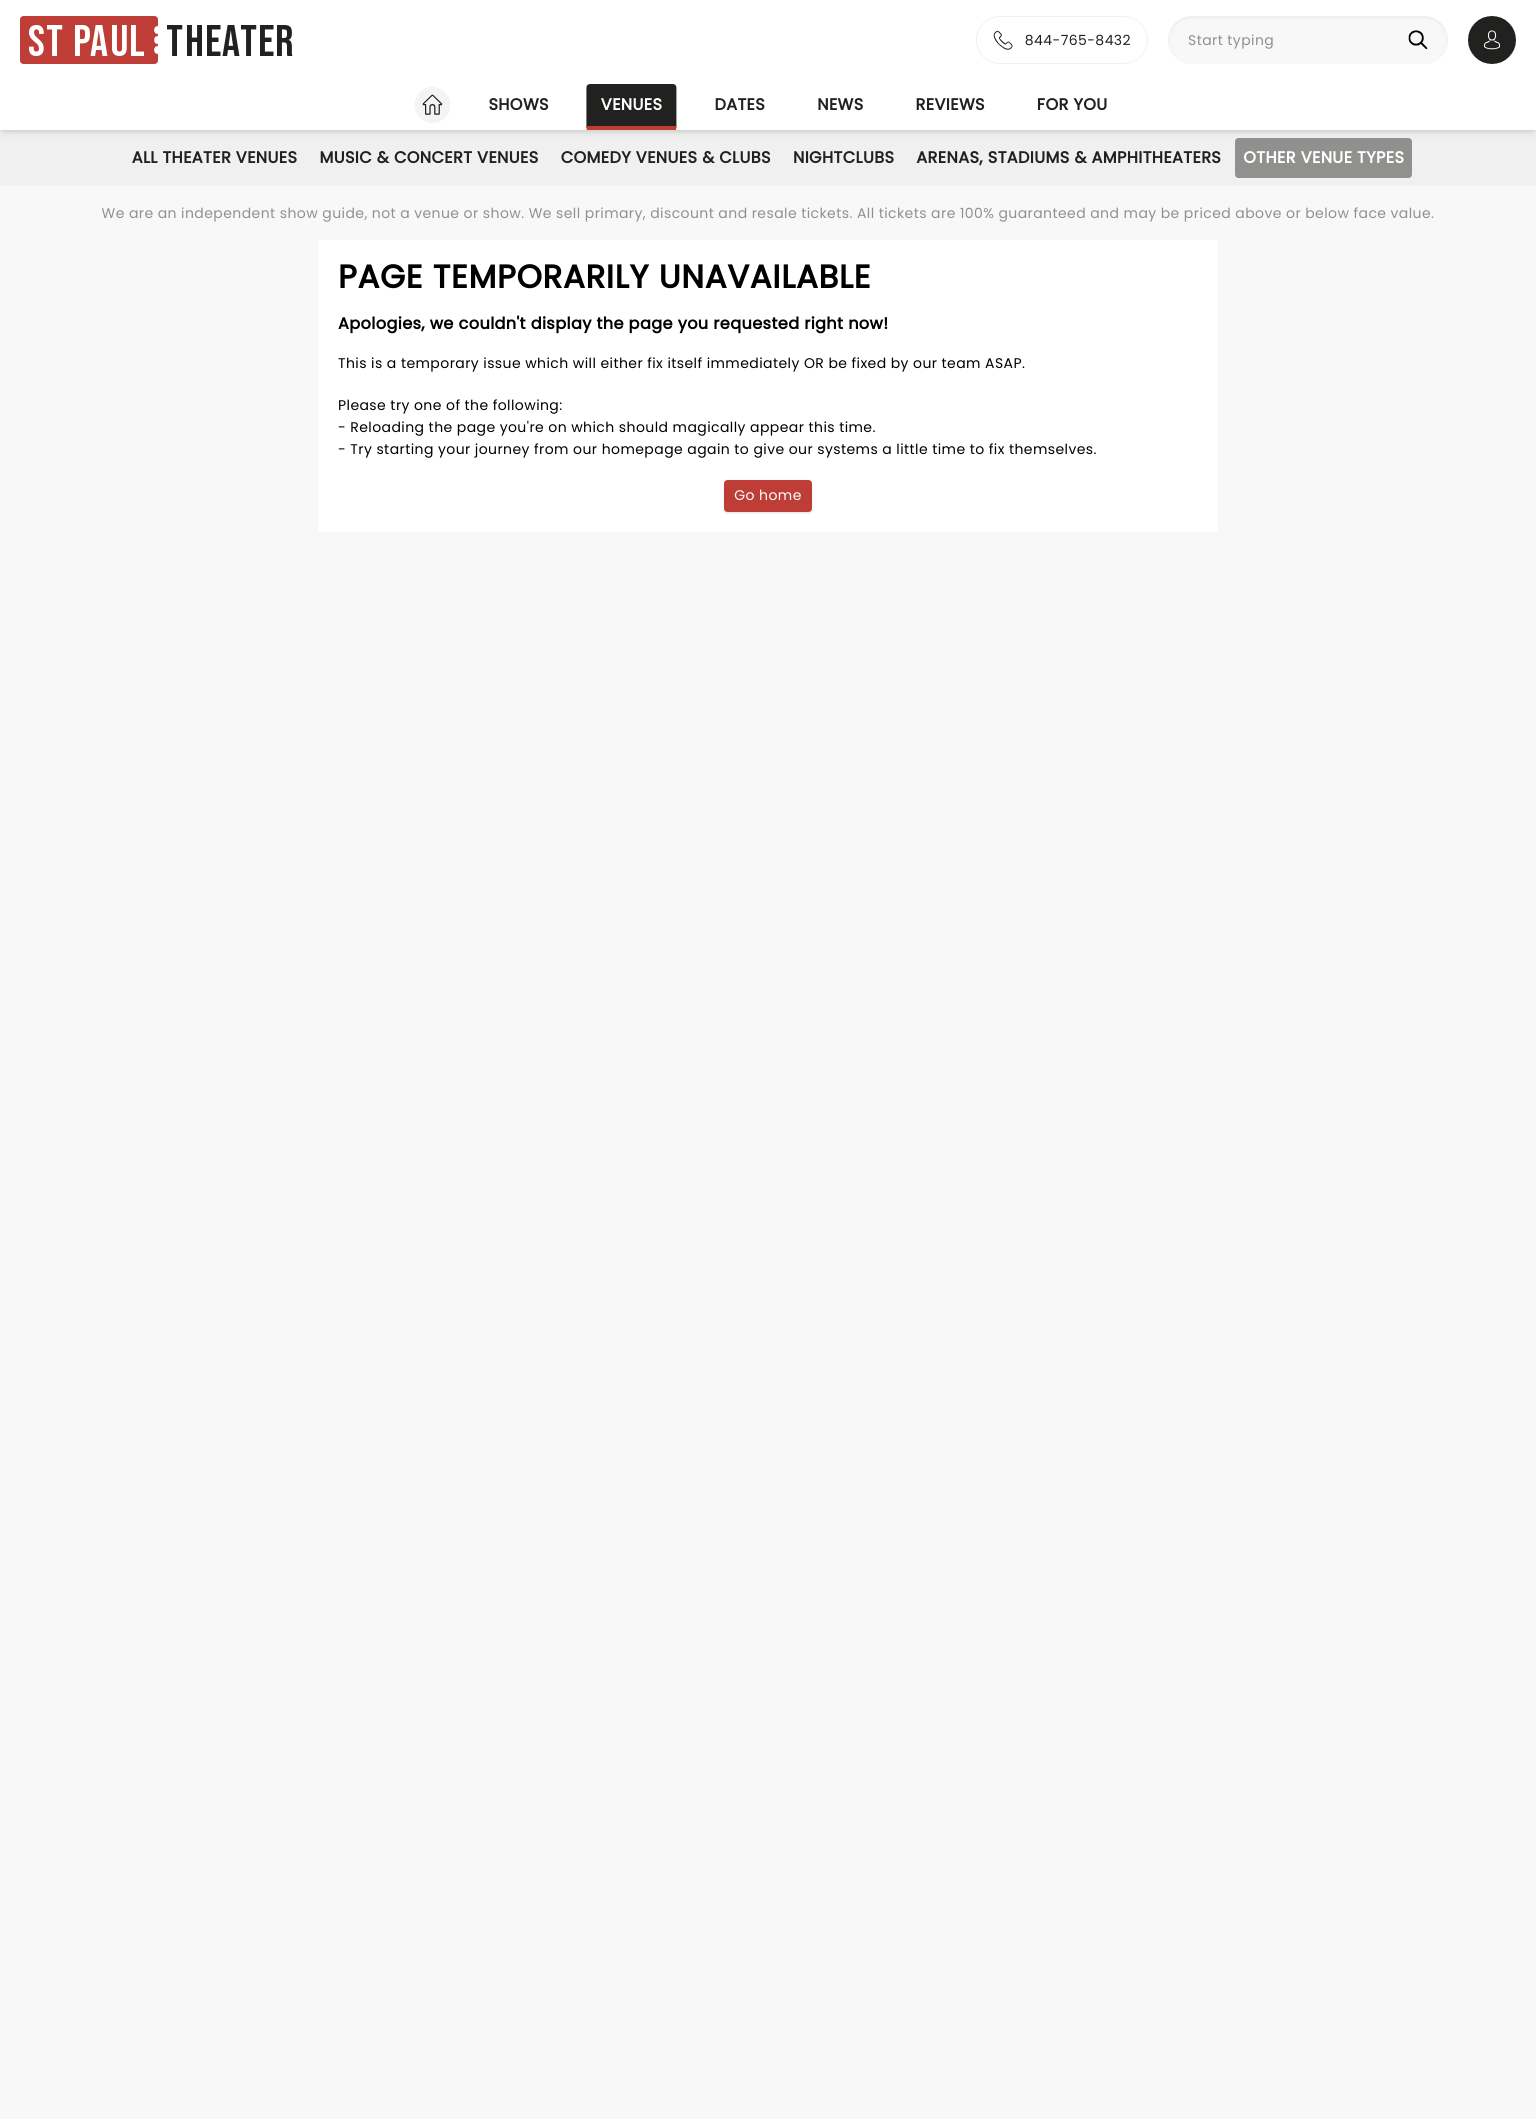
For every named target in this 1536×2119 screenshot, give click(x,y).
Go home (768, 495)
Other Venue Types (1323, 157)
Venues (632, 104)
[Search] (1422, 40)
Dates (739, 104)
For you (1072, 104)
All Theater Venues (215, 157)
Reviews (950, 104)
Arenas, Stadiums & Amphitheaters (1068, 157)
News (840, 104)
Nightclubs (843, 157)
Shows (518, 104)
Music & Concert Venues (428, 157)
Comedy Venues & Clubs (666, 157)
